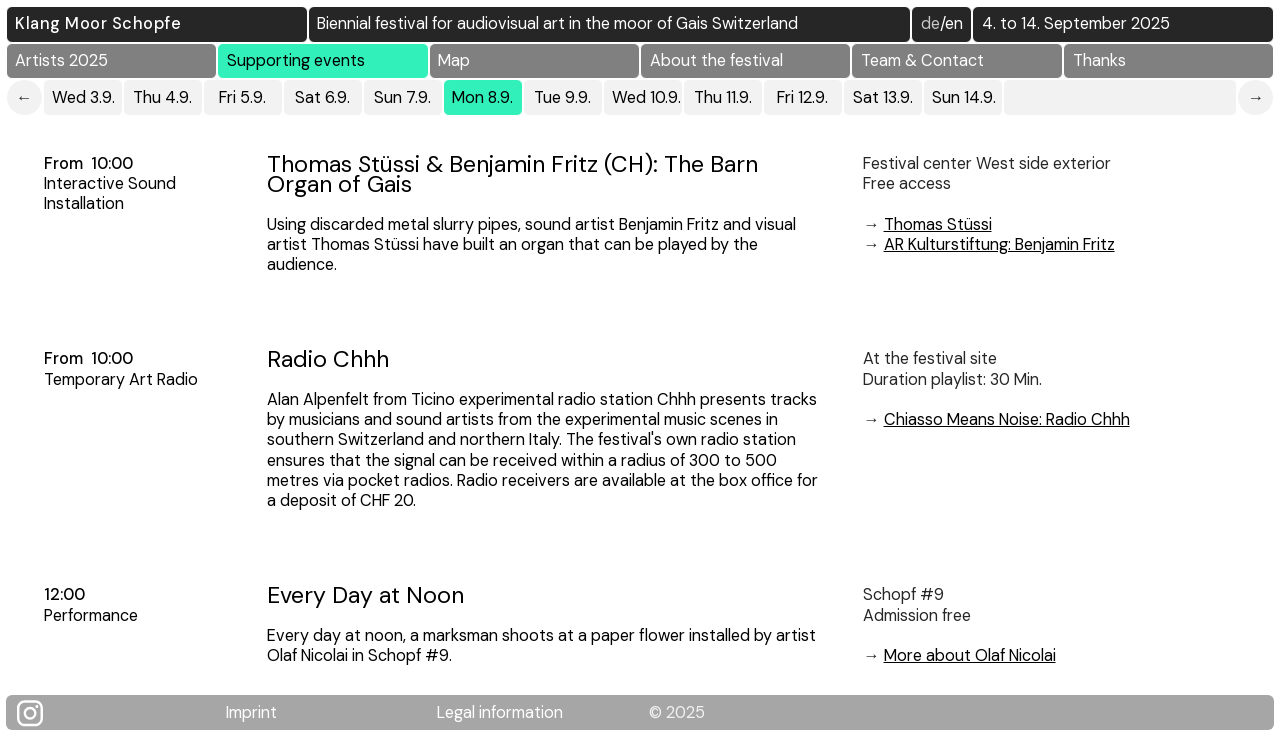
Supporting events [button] (296, 60)
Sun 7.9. (402, 97)
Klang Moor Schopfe (98, 23)
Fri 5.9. (242, 97)
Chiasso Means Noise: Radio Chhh (1007, 419)
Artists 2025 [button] (61, 60)
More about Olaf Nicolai (970, 655)
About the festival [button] (716, 60)
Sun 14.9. (964, 97)
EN (954, 23)
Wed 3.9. (83, 97)
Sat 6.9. (322, 97)
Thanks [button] (1099, 60)
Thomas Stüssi (938, 224)
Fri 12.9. (802, 97)
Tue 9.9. (562, 97)
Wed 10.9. (646, 97)
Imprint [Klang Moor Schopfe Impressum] (251, 712)
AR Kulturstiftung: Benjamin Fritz (999, 244)
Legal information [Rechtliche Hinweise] (500, 712)
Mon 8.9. (482, 97)
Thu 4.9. (162, 97)
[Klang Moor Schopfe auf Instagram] (42, 713)
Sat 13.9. (883, 97)
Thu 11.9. (723, 97)
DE (930, 23)
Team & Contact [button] (922, 60)
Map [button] (454, 60)
